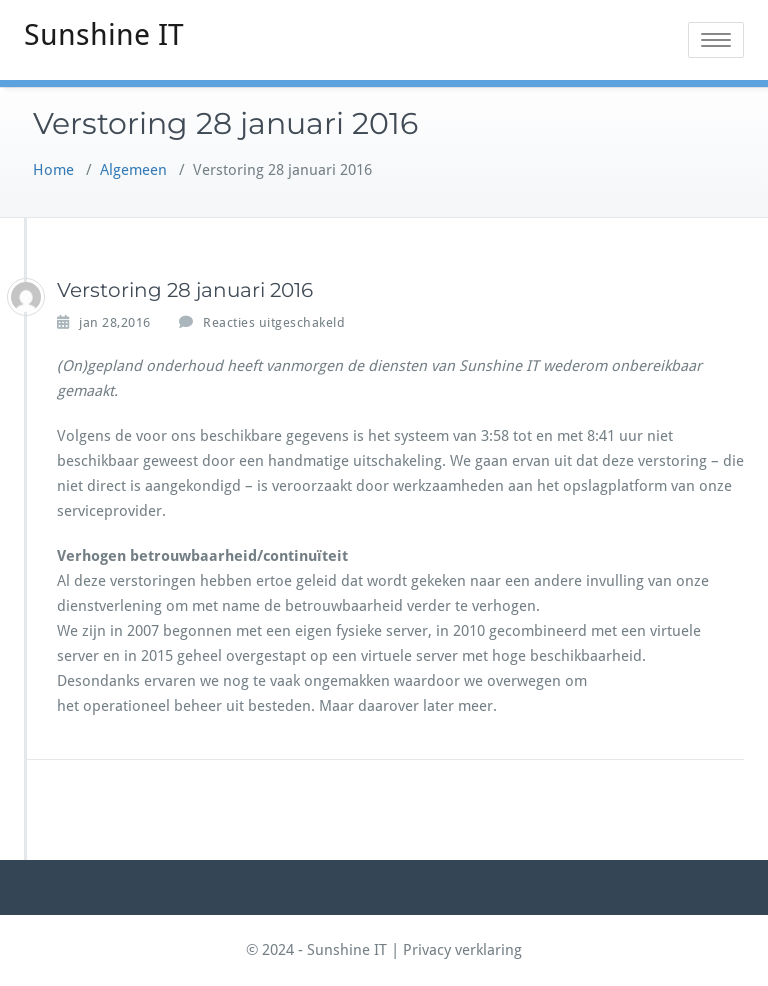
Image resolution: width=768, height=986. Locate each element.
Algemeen (133, 170)
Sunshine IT (104, 34)
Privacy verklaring (462, 950)
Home (53, 170)
